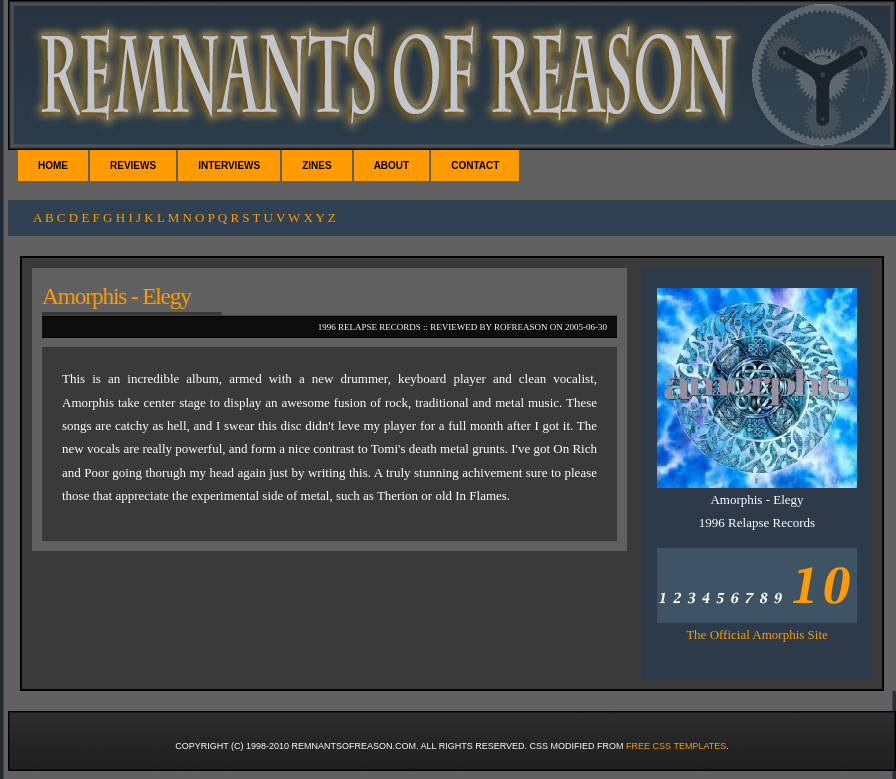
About (392, 165)
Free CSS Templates (676, 746)
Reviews (133, 165)
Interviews (229, 165)
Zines (316, 165)
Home (53, 165)
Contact (475, 165)
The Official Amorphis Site (757, 634)
